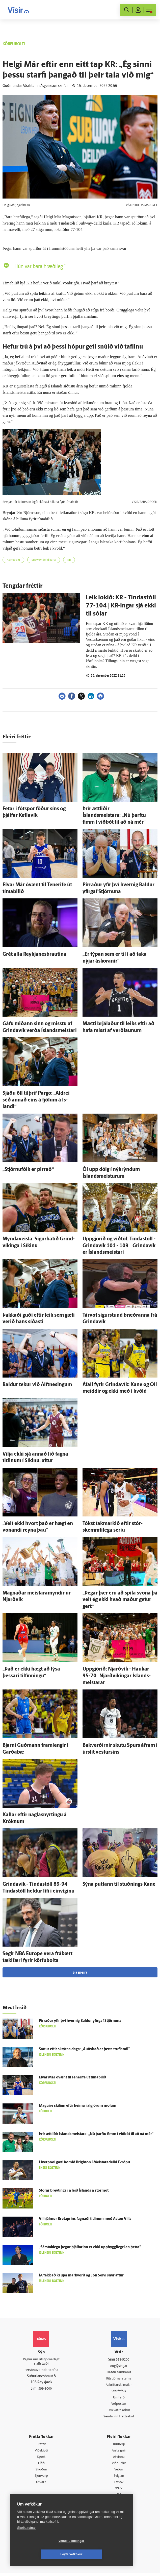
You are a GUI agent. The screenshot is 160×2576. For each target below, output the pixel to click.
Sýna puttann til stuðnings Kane (119, 1884)
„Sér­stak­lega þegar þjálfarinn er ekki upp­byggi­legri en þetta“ (90, 2247)
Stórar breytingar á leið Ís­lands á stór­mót (74, 2191)
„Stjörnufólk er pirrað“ (28, 1169)
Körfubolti (13, 560)
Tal (119, 2497)
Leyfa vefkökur (101, 2554)
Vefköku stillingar (42, 2554)
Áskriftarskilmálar (118, 2385)
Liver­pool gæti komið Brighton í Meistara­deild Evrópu (84, 2162)
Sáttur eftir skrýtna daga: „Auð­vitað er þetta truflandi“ (84, 2049)
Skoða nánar (26, 2541)
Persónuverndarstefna (41, 2371)
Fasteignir (118, 2452)
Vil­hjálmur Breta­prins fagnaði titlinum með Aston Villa (85, 2219)
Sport (41, 2459)
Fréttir (41, 2446)
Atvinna (119, 2459)
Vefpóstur (118, 2405)
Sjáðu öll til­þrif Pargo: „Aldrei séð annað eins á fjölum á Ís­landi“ (36, 1100)
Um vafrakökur (118, 2411)
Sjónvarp (41, 2478)
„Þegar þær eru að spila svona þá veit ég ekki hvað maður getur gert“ (120, 1600)
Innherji (119, 2446)
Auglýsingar (119, 2366)
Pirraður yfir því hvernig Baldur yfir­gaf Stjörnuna (80, 2021)
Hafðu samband (118, 2372)
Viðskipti (41, 2452)
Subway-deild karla (44, 560)
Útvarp (41, 2485)
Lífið (41, 2465)
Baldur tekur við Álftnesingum (37, 1384)
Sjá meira (80, 1973)
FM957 (118, 2485)
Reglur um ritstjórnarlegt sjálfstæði (41, 2362)
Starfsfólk (118, 2392)
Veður (118, 2472)
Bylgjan (119, 2478)
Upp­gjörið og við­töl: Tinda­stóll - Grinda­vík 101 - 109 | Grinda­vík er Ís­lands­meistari (119, 1246)
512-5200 (122, 2360)
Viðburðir (118, 2465)
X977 (119, 2491)
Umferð (119, 2398)
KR (69, 560)
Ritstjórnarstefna (118, 2379)
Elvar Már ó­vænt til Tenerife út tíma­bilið (72, 2077)
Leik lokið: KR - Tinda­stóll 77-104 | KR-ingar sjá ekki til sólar (121, 606)
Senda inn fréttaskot (119, 2418)
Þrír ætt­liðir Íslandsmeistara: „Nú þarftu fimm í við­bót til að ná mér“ (114, 815)
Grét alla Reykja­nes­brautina (34, 954)
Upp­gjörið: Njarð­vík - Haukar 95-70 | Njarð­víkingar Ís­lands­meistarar (117, 1676)
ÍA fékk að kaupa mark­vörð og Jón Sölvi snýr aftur (81, 2275)
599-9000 (45, 2390)
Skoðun (41, 2472)
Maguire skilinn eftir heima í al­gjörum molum (77, 2106)
